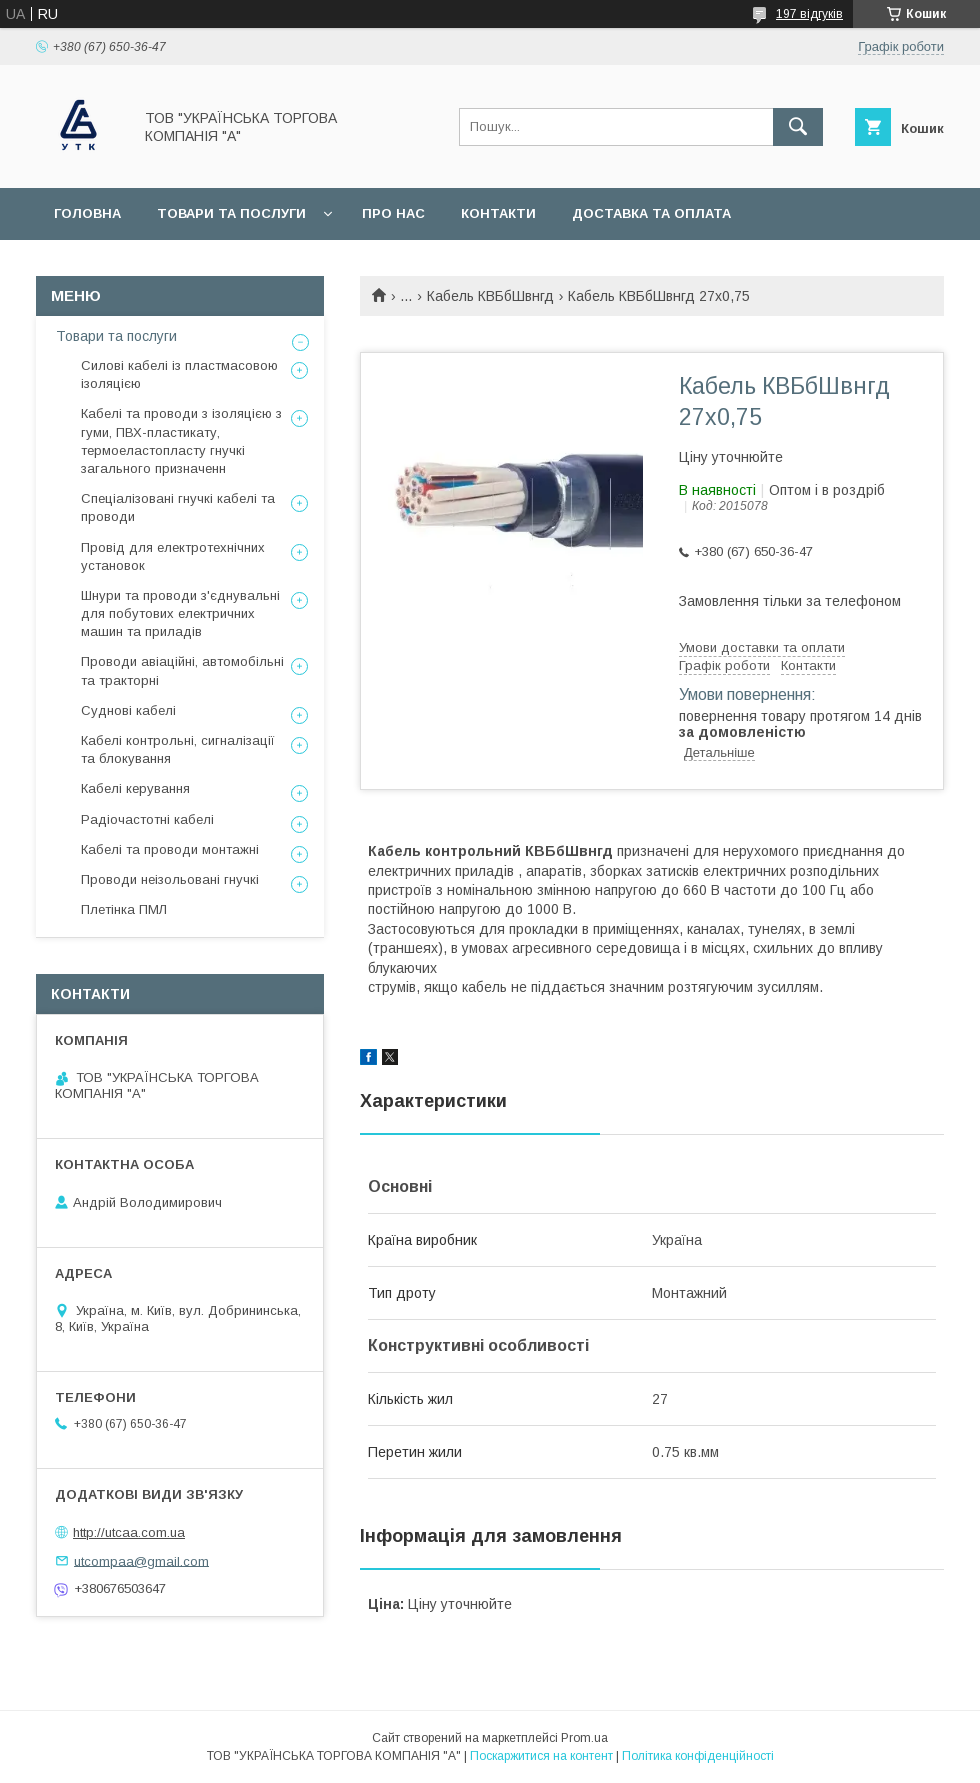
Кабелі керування (135, 788)
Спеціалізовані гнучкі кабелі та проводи (178, 507)
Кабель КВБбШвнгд (490, 296)
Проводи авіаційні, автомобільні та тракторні (182, 670)
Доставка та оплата (651, 213)
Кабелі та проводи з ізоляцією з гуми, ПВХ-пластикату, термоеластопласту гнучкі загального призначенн (181, 441)
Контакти (498, 213)
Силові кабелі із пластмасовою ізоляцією (179, 374)
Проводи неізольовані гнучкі (170, 879)
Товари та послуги (231, 213)
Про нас (393, 213)
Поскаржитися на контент (541, 1756)
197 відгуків (809, 14)
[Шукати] (798, 127)
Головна (87, 213)
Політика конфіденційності (698, 1756)
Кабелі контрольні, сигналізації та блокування (178, 749)
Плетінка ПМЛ (124, 909)
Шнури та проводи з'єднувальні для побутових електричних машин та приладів (180, 613)
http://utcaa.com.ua (129, 1532)
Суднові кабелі (128, 710)
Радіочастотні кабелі (147, 819)
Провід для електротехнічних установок (173, 556)
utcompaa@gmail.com (141, 1560)
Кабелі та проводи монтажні (170, 849)
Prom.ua (584, 1738)
